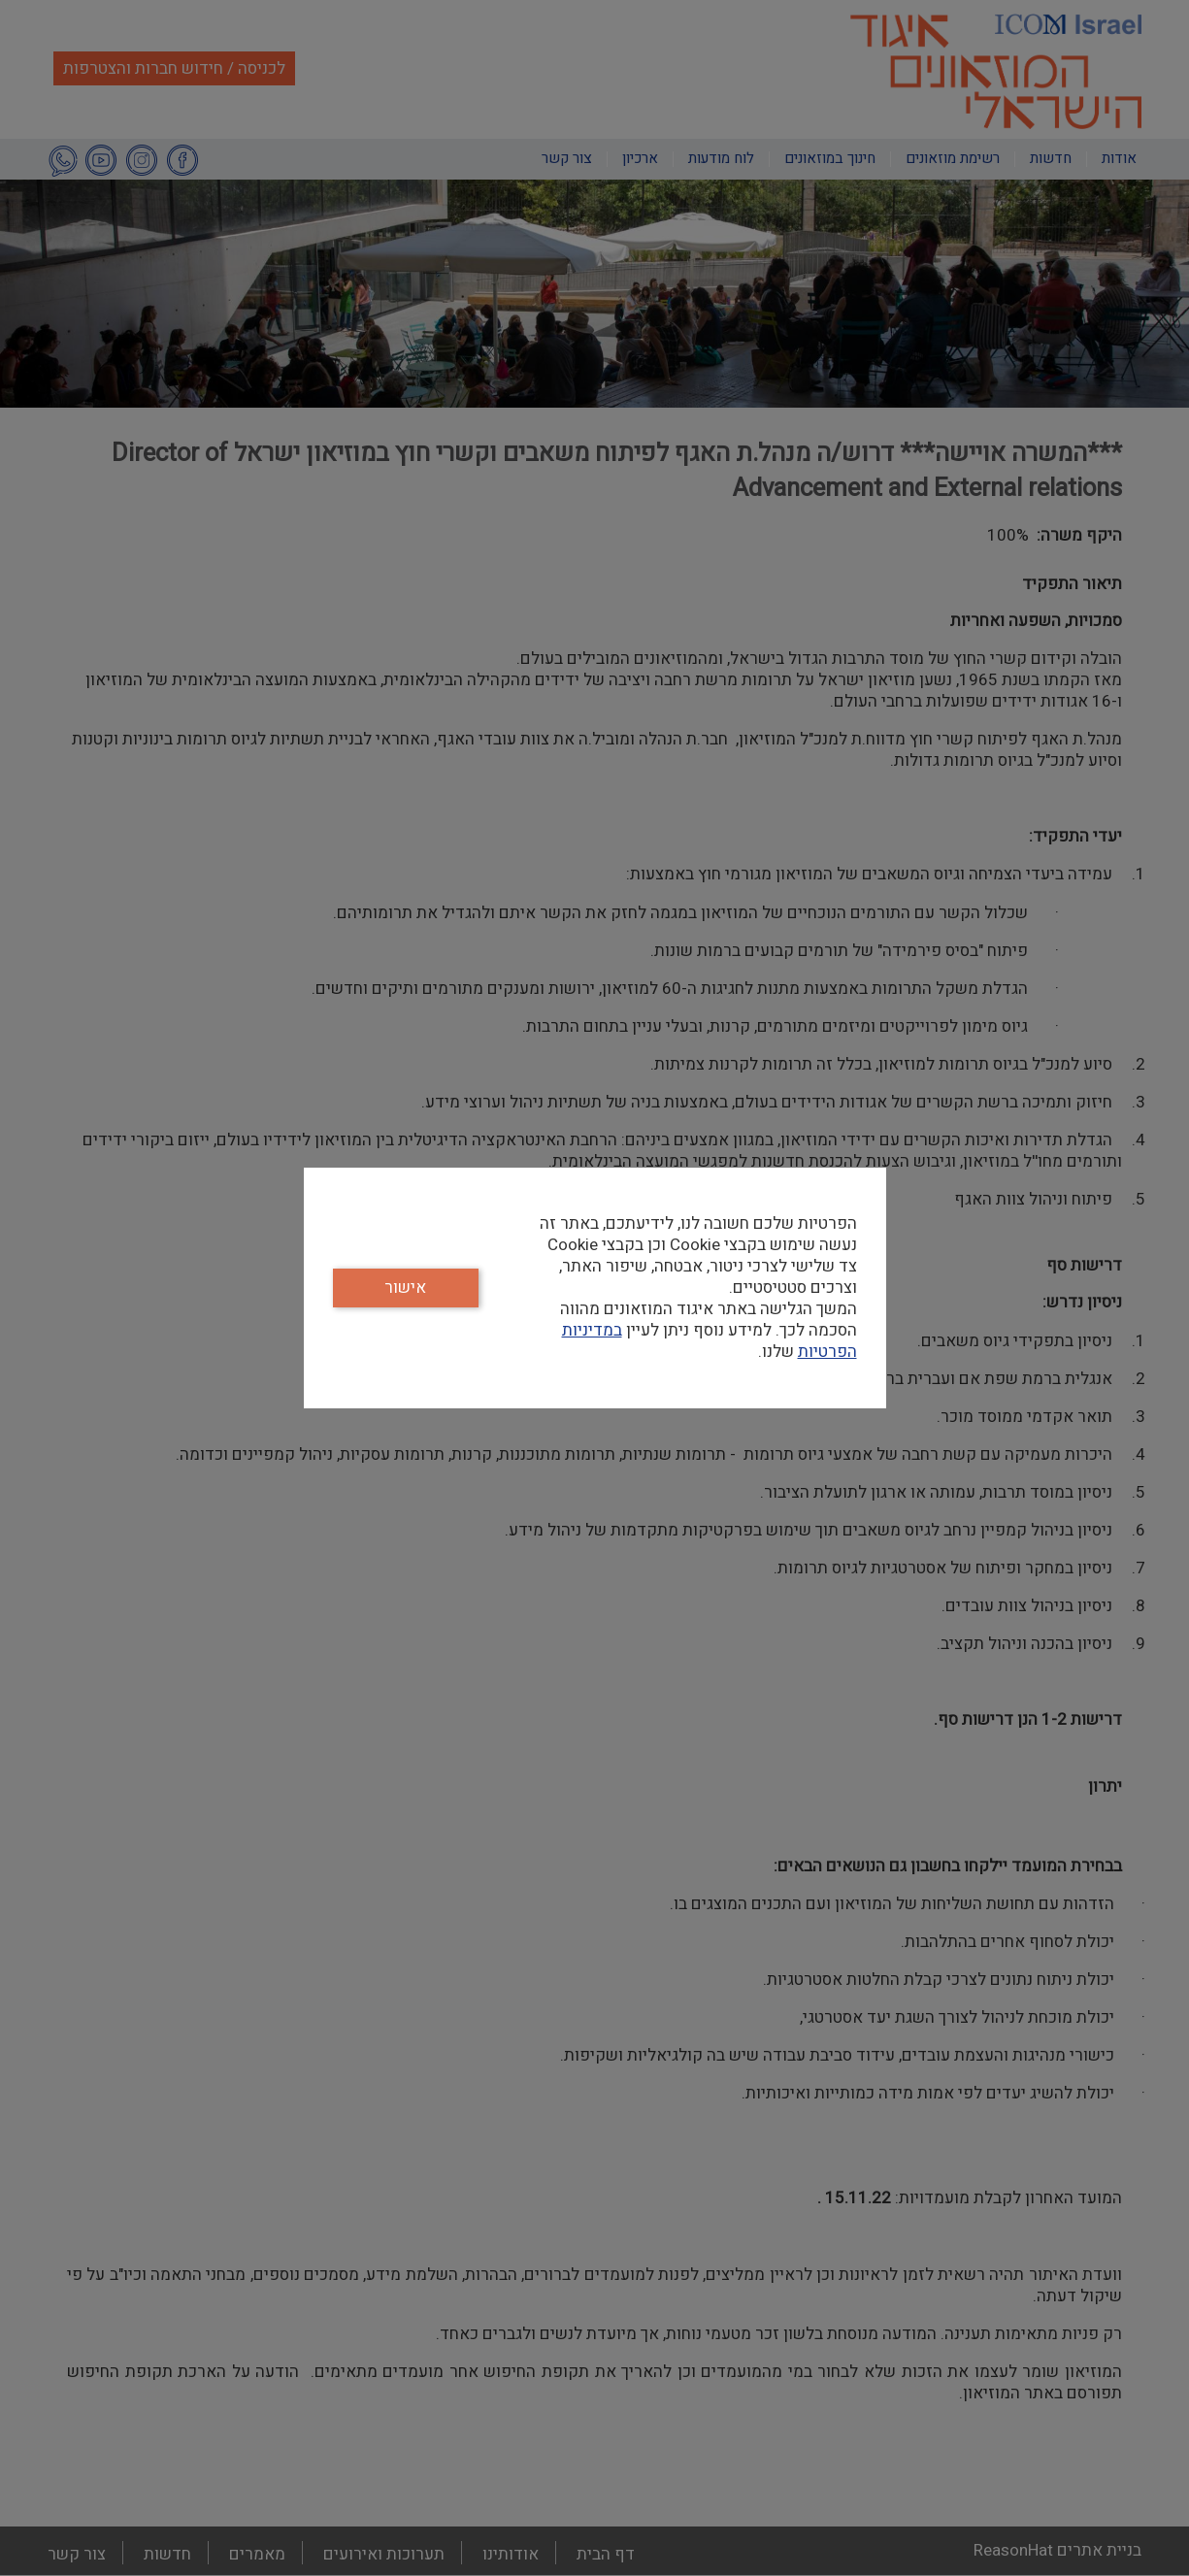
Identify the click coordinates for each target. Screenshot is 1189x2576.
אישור (405, 1287)
